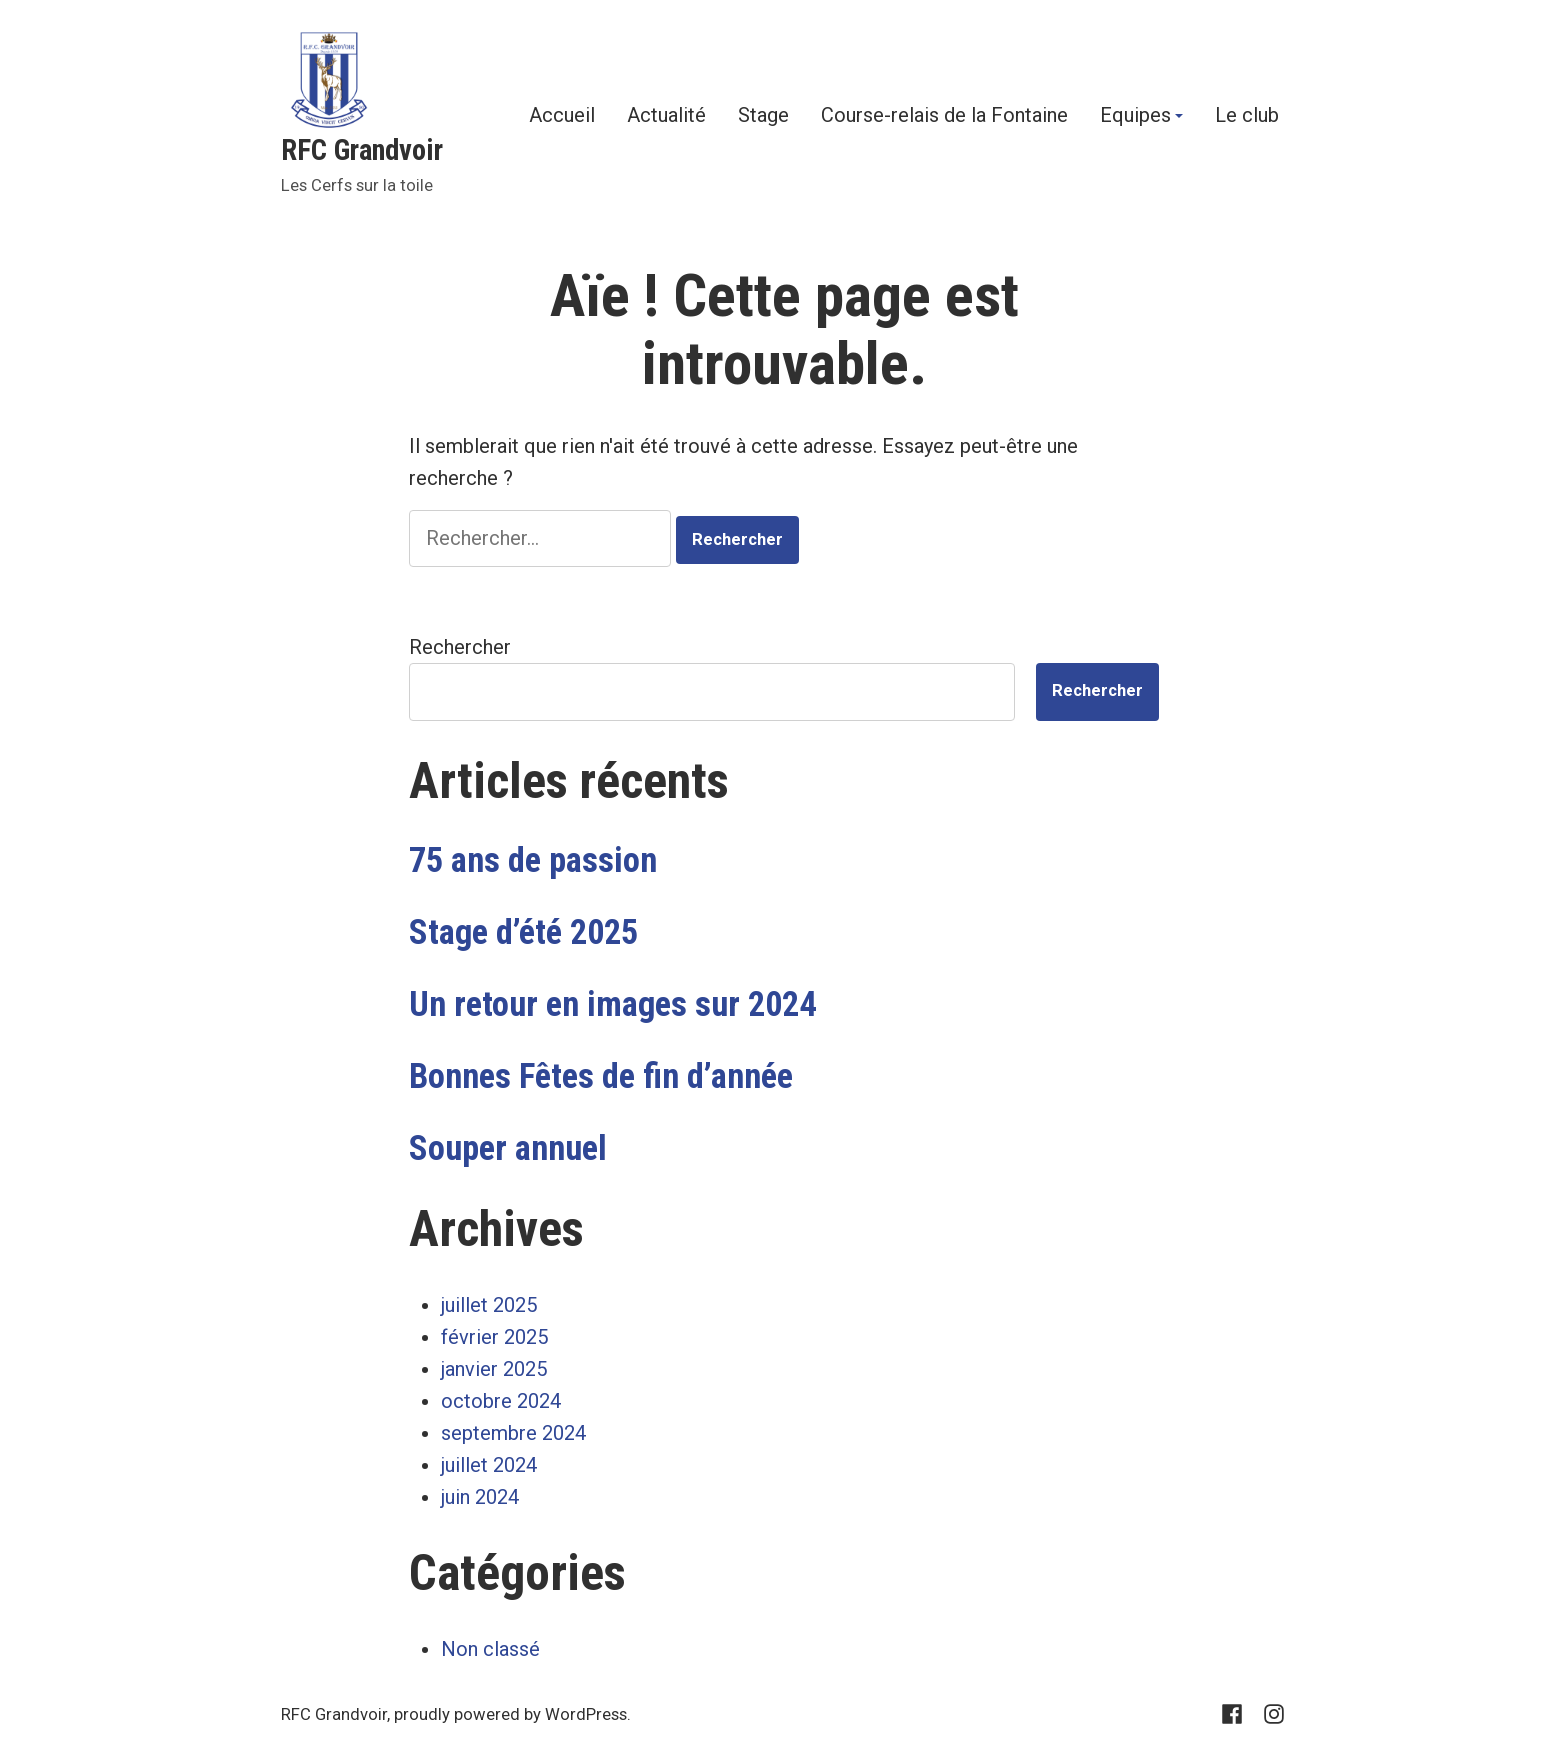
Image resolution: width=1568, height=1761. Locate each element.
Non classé (490, 1649)
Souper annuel (508, 1148)
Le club (1247, 116)
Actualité (666, 116)
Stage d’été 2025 (523, 932)
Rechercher (460, 647)
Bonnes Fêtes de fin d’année (601, 1076)
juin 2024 (480, 1497)
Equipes (1135, 116)
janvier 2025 (494, 1369)
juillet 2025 (489, 1305)
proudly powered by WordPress (510, 1714)
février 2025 (494, 1337)
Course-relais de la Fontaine (944, 116)
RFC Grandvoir (362, 150)
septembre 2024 (513, 1433)
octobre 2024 (501, 1401)
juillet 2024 (489, 1465)
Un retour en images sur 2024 (612, 1004)
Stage (763, 116)
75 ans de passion (533, 860)
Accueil (562, 116)
